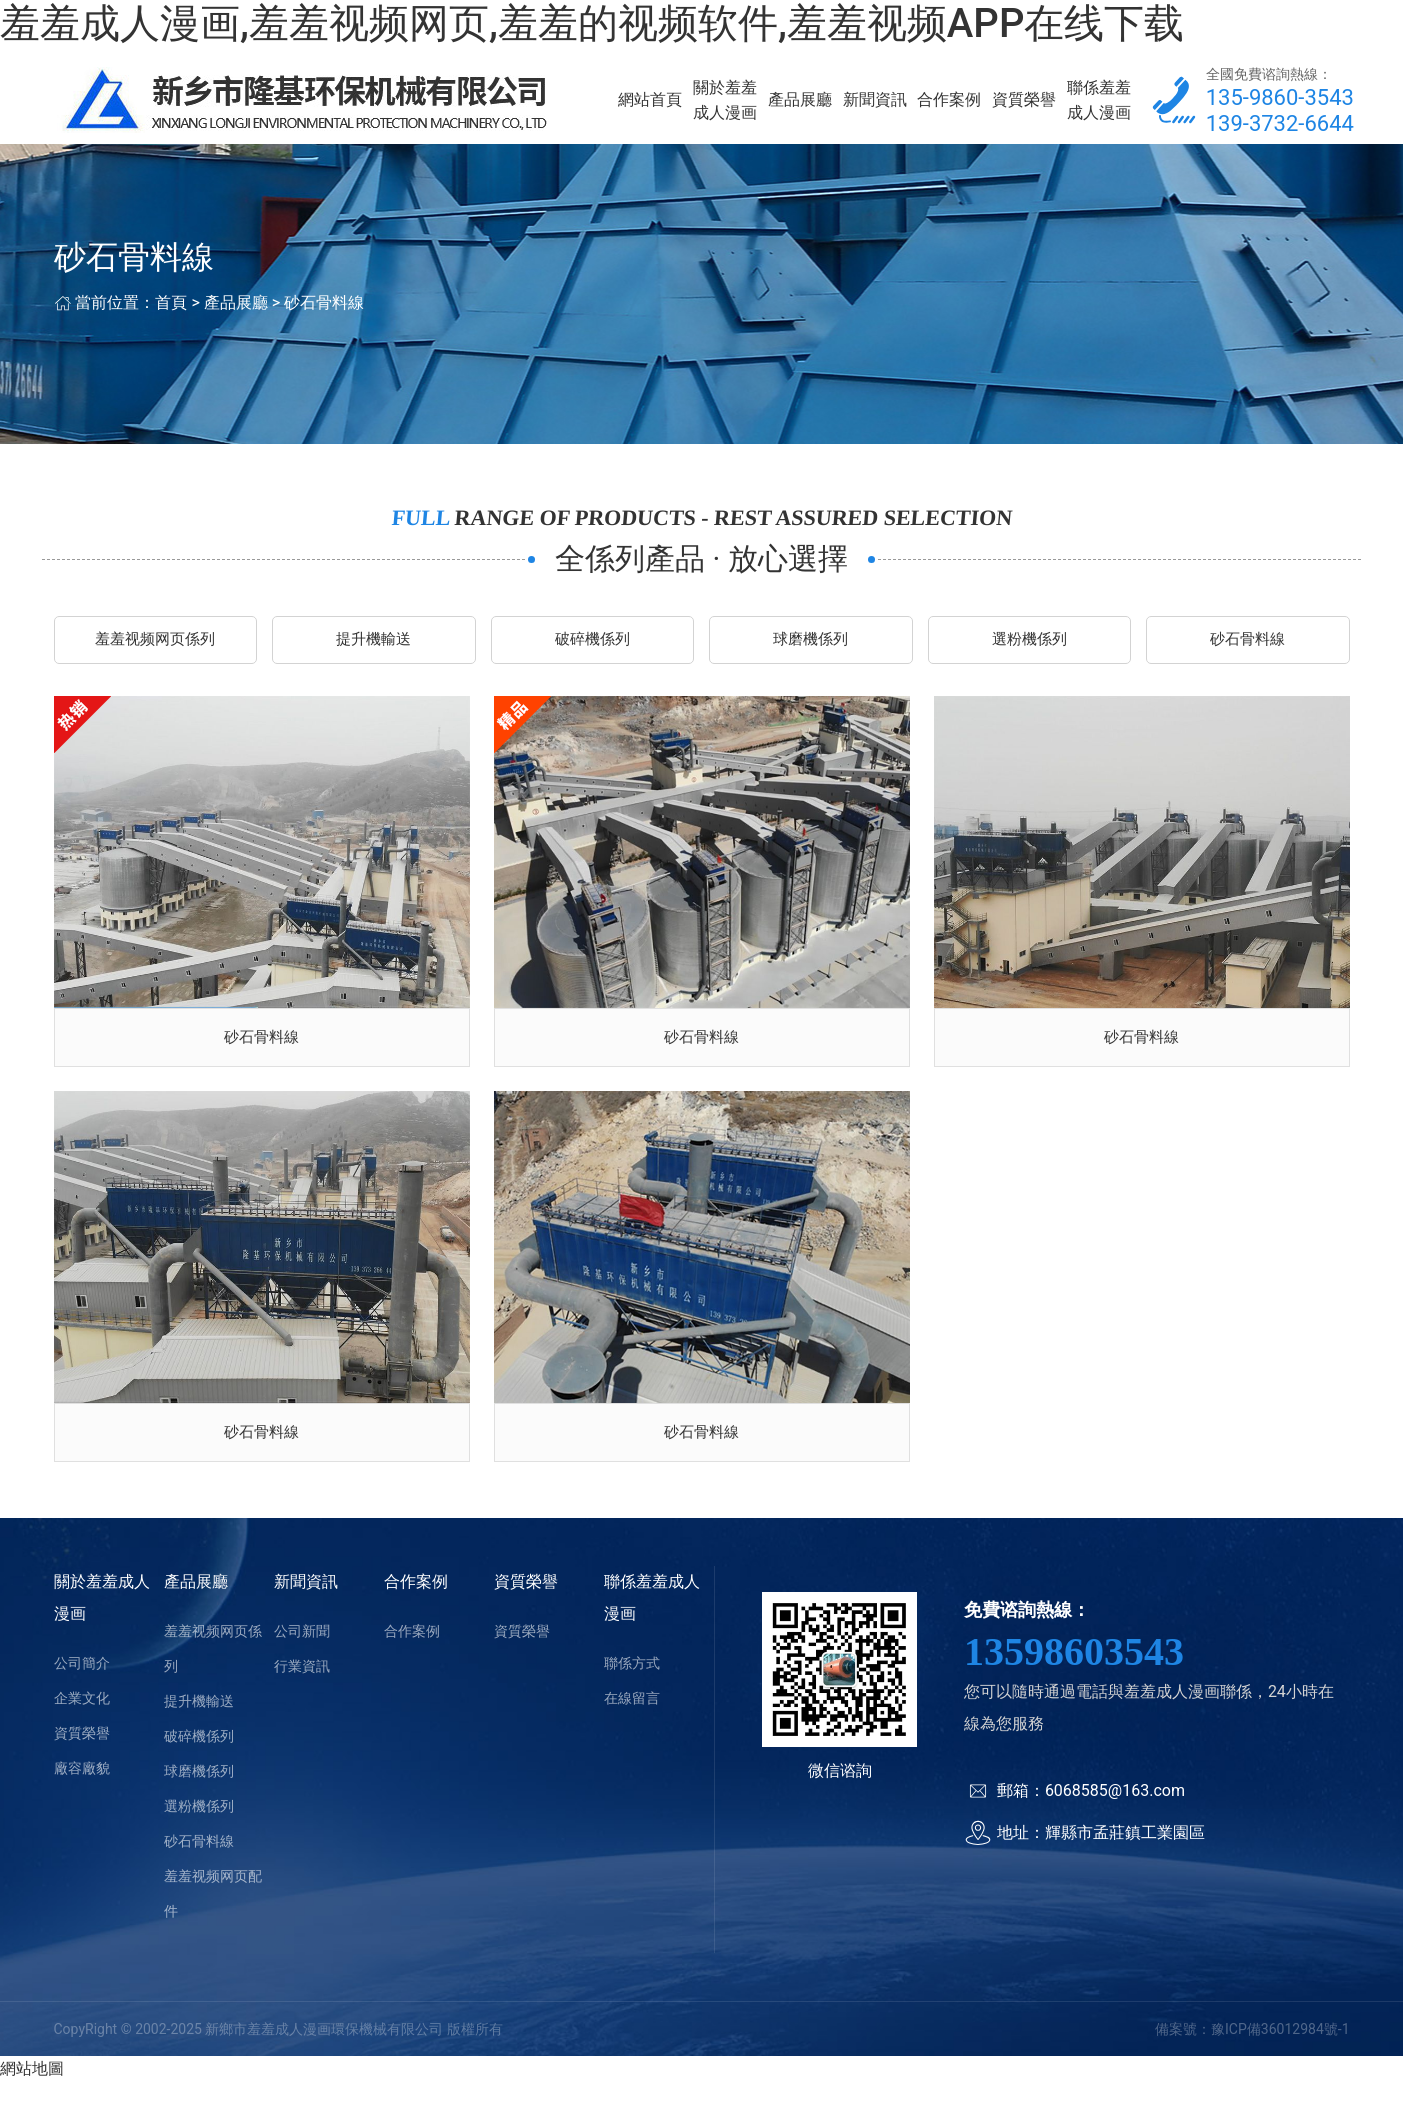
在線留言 (632, 1728)
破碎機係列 (592, 653)
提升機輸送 (374, 653)
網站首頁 (650, 105)
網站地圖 (32, 2099)
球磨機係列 (811, 653)
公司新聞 (302, 1661)
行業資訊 (302, 1696)
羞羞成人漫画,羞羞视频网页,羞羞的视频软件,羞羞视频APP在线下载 (592, 23)
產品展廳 (800, 105)
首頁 (171, 314)
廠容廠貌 (82, 1798)
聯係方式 (632, 1693)
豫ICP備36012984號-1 (1280, 2059)
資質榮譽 (1024, 105)
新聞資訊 (875, 105)
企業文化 (82, 1728)
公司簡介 (82, 1693)
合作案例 (949, 105)
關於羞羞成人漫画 (725, 105)
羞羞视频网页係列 (155, 653)
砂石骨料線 (324, 314)
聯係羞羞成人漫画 (1099, 105)
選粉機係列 (1029, 653)
